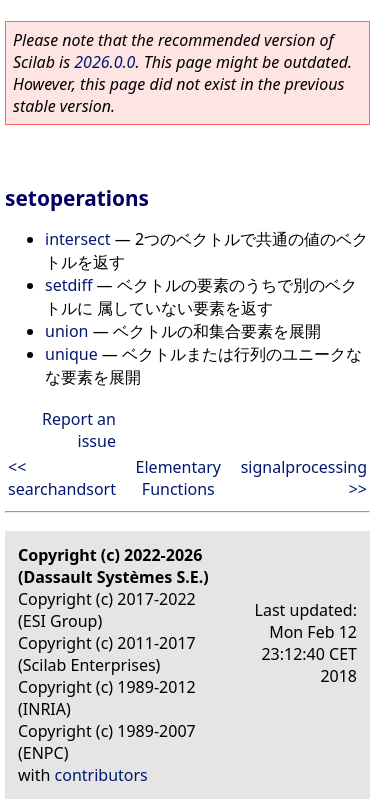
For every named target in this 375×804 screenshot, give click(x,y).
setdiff (68, 285)
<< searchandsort (62, 478)
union (66, 331)
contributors (101, 775)
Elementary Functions (178, 478)
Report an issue (79, 430)
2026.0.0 (104, 62)
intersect (78, 239)
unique (71, 354)
